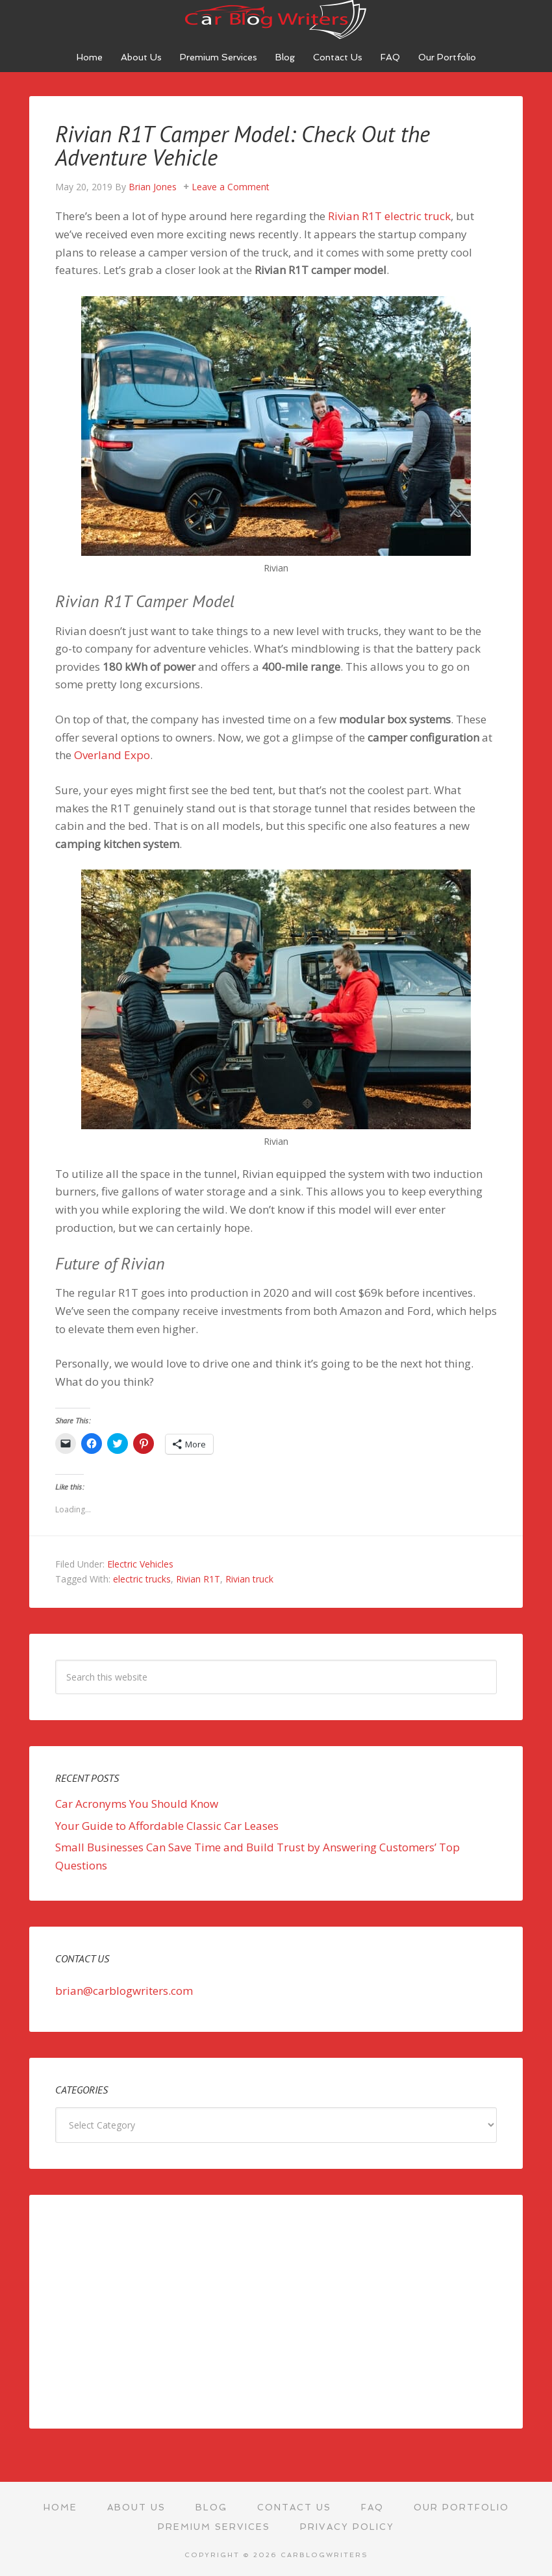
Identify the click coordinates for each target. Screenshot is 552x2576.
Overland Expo (112, 754)
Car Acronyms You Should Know (136, 1802)
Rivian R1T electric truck (389, 215)
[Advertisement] (276, 2310)
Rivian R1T (198, 1578)
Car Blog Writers (276, 19)
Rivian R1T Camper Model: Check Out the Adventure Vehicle (251, 145)
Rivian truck (249, 1578)
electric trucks (142, 1578)
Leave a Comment (231, 186)
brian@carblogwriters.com (124, 1989)
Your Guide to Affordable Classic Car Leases (167, 1824)
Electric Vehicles (140, 1563)
